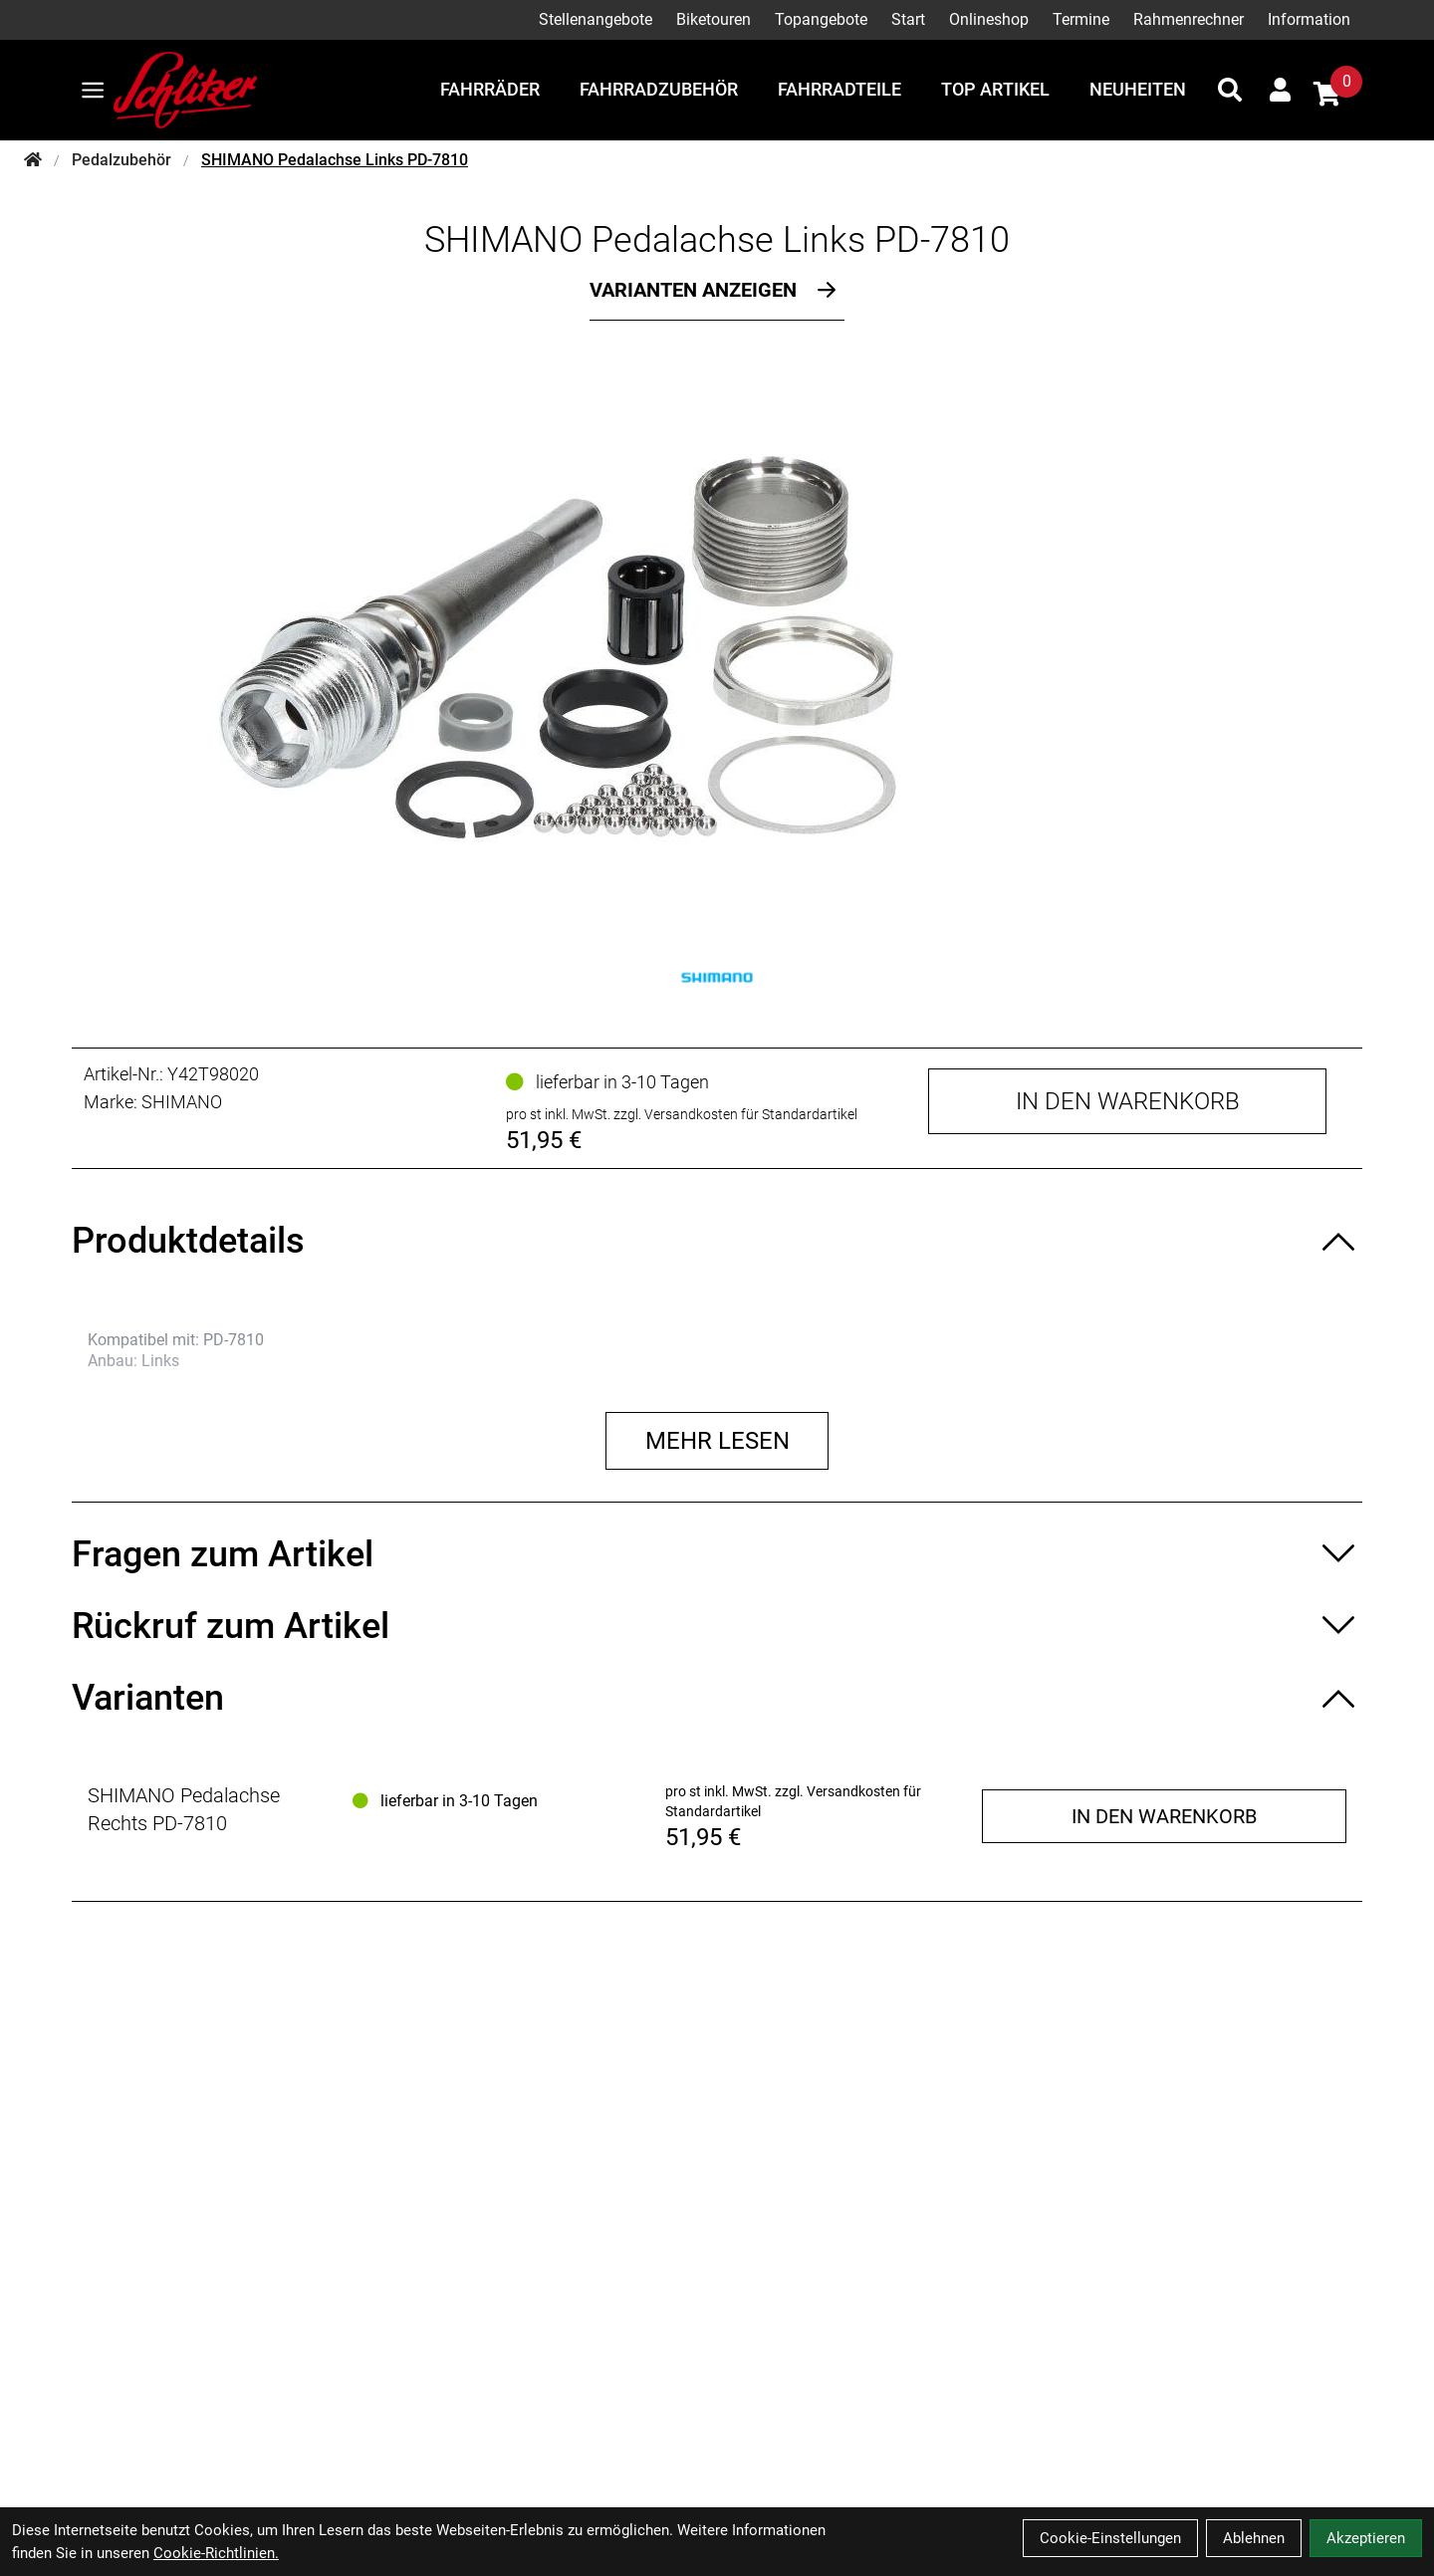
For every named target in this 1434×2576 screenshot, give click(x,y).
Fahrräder (490, 89)
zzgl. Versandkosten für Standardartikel (735, 1114)
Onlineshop (989, 19)
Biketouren (713, 19)
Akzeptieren (1365, 2538)
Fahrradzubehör (659, 89)
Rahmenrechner (1188, 19)
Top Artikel (995, 89)
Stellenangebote (595, 19)
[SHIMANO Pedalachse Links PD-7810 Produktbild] (717, 647)
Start (908, 19)
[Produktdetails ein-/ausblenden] (717, 1241)
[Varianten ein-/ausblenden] (717, 1698)
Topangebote (821, 19)
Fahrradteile (839, 89)
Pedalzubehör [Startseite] (121, 159)
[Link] (93, 90)
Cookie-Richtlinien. (216, 2553)
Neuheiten (1137, 89)
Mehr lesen (717, 1441)
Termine (1081, 19)
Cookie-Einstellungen (1110, 2538)
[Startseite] (33, 160)
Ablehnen (1254, 2538)
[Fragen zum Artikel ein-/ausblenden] (717, 1554)
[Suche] (1230, 90)
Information (1309, 19)
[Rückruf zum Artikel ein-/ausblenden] (717, 1626)
